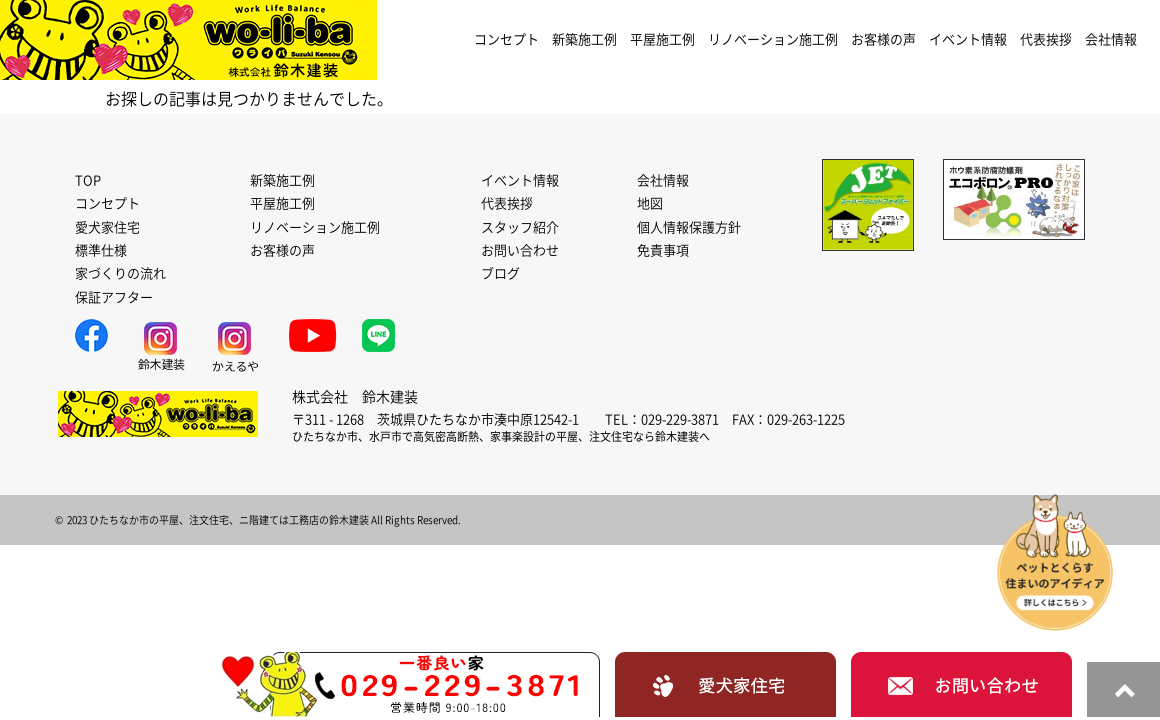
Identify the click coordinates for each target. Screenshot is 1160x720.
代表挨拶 (1046, 39)
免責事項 (663, 250)
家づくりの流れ (120, 273)
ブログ (500, 273)
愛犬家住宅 (107, 227)
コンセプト (506, 39)
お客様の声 (883, 39)
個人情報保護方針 (689, 227)
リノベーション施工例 (773, 39)
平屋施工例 (662, 39)
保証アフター (114, 297)
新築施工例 (584, 39)
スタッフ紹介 (520, 227)
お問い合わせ (520, 250)
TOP (88, 180)
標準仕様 (101, 250)
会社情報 (1111, 39)
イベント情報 (968, 39)
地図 (650, 203)
